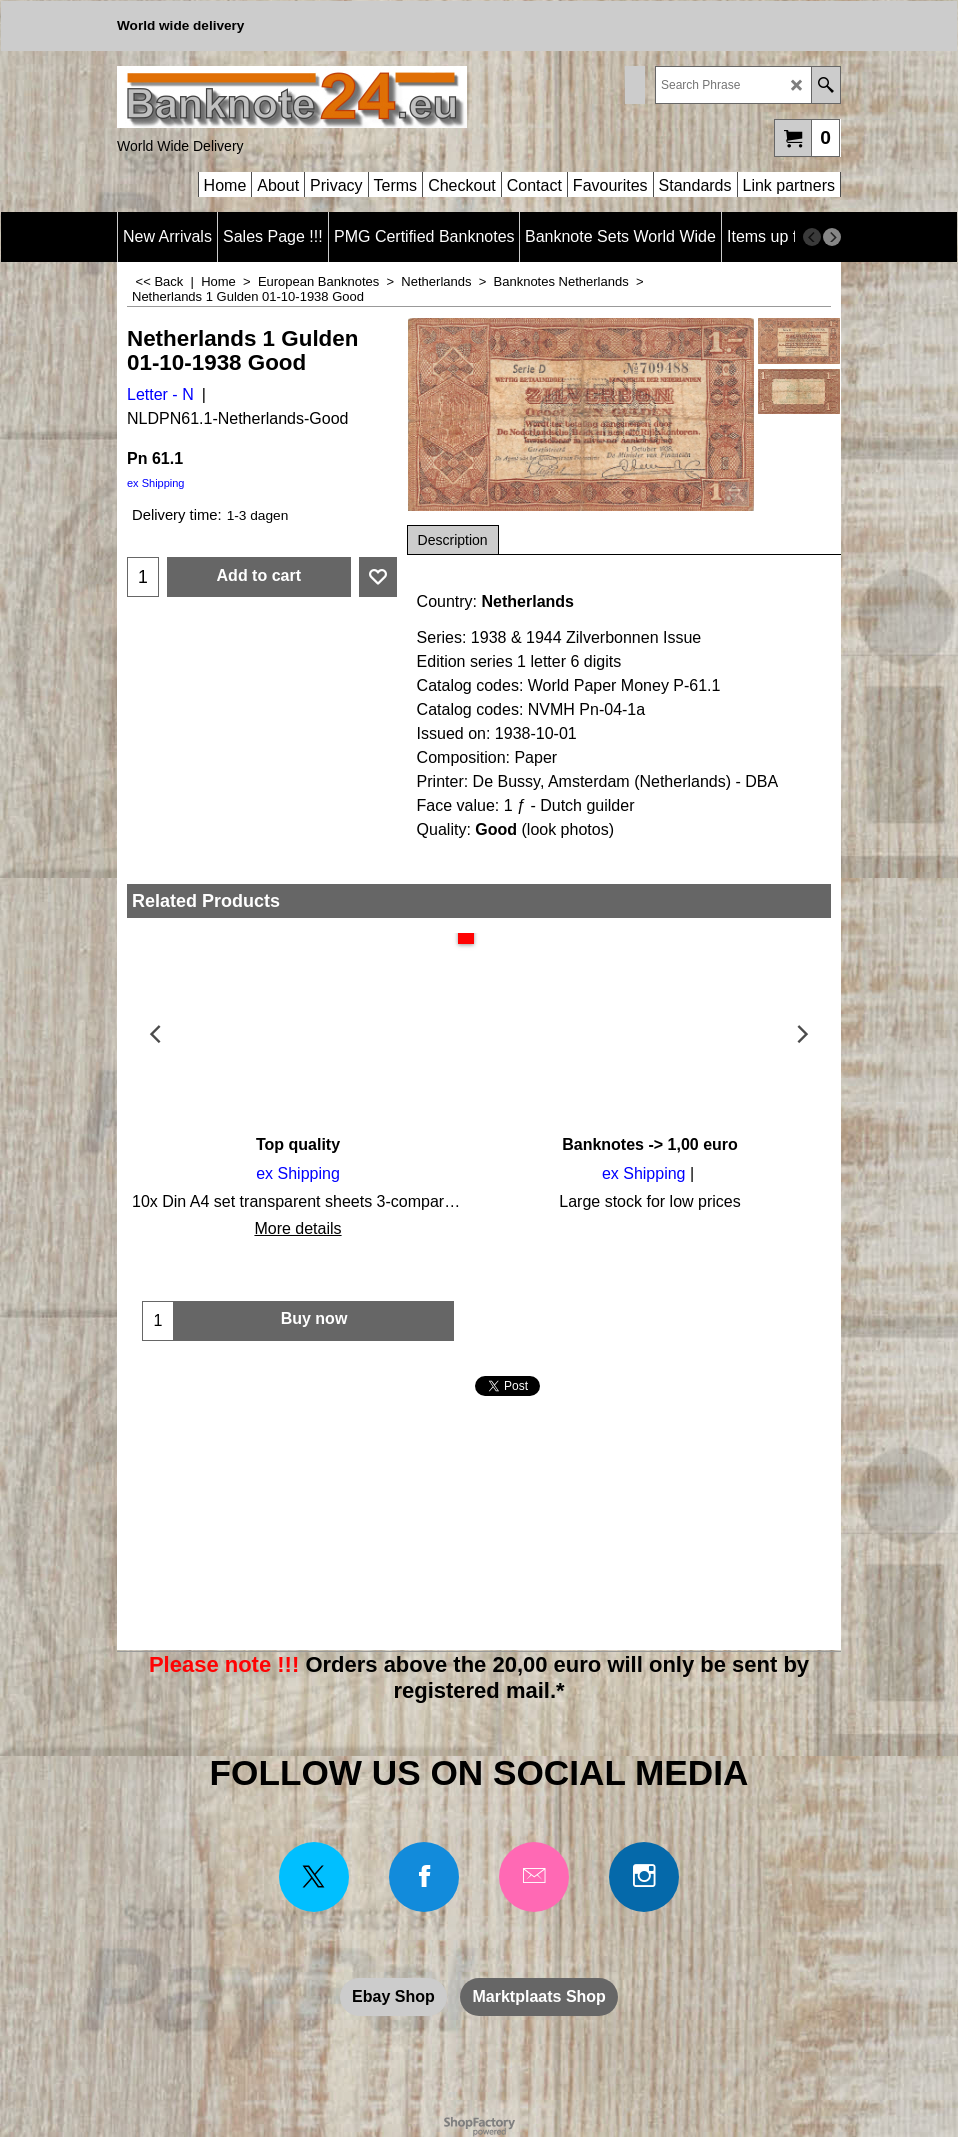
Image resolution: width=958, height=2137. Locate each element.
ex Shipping (156, 483)
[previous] (812, 237)
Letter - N (160, 394)
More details (297, 1228)
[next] (832, 237)
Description (453, 540)
